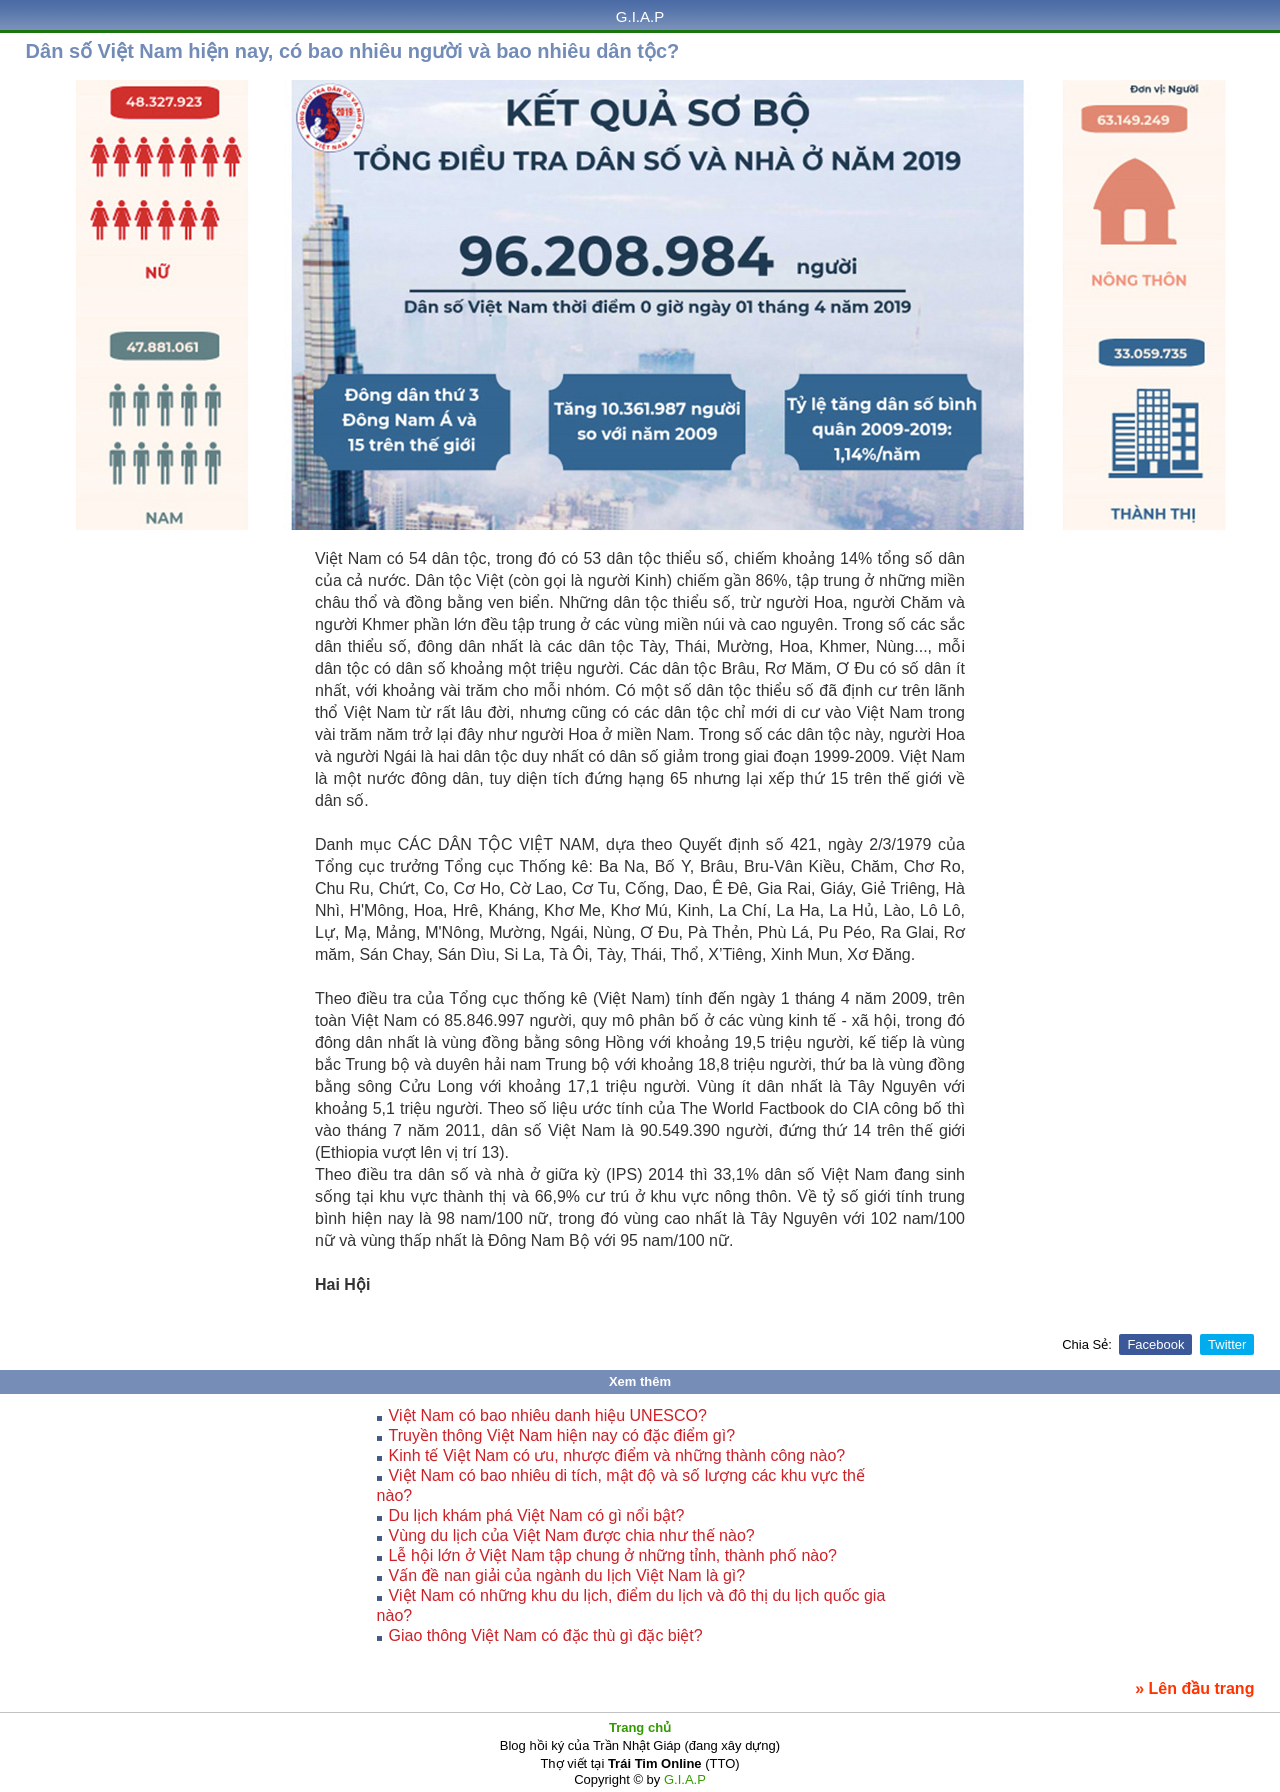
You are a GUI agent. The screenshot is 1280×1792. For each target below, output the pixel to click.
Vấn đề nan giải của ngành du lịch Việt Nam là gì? (567, 1575)
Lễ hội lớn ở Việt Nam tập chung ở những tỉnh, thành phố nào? (613, 1555)
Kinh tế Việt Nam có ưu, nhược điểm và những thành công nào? (617, 1455)
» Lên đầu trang (1194, 1688)
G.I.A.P (640, 16)
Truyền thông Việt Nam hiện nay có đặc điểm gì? (562, 1435)
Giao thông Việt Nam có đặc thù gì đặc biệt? (546, 1635)
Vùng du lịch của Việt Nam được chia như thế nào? (572, 1535)
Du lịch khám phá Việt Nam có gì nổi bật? (537, 1515)
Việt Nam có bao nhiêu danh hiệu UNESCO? (548, 1415)
